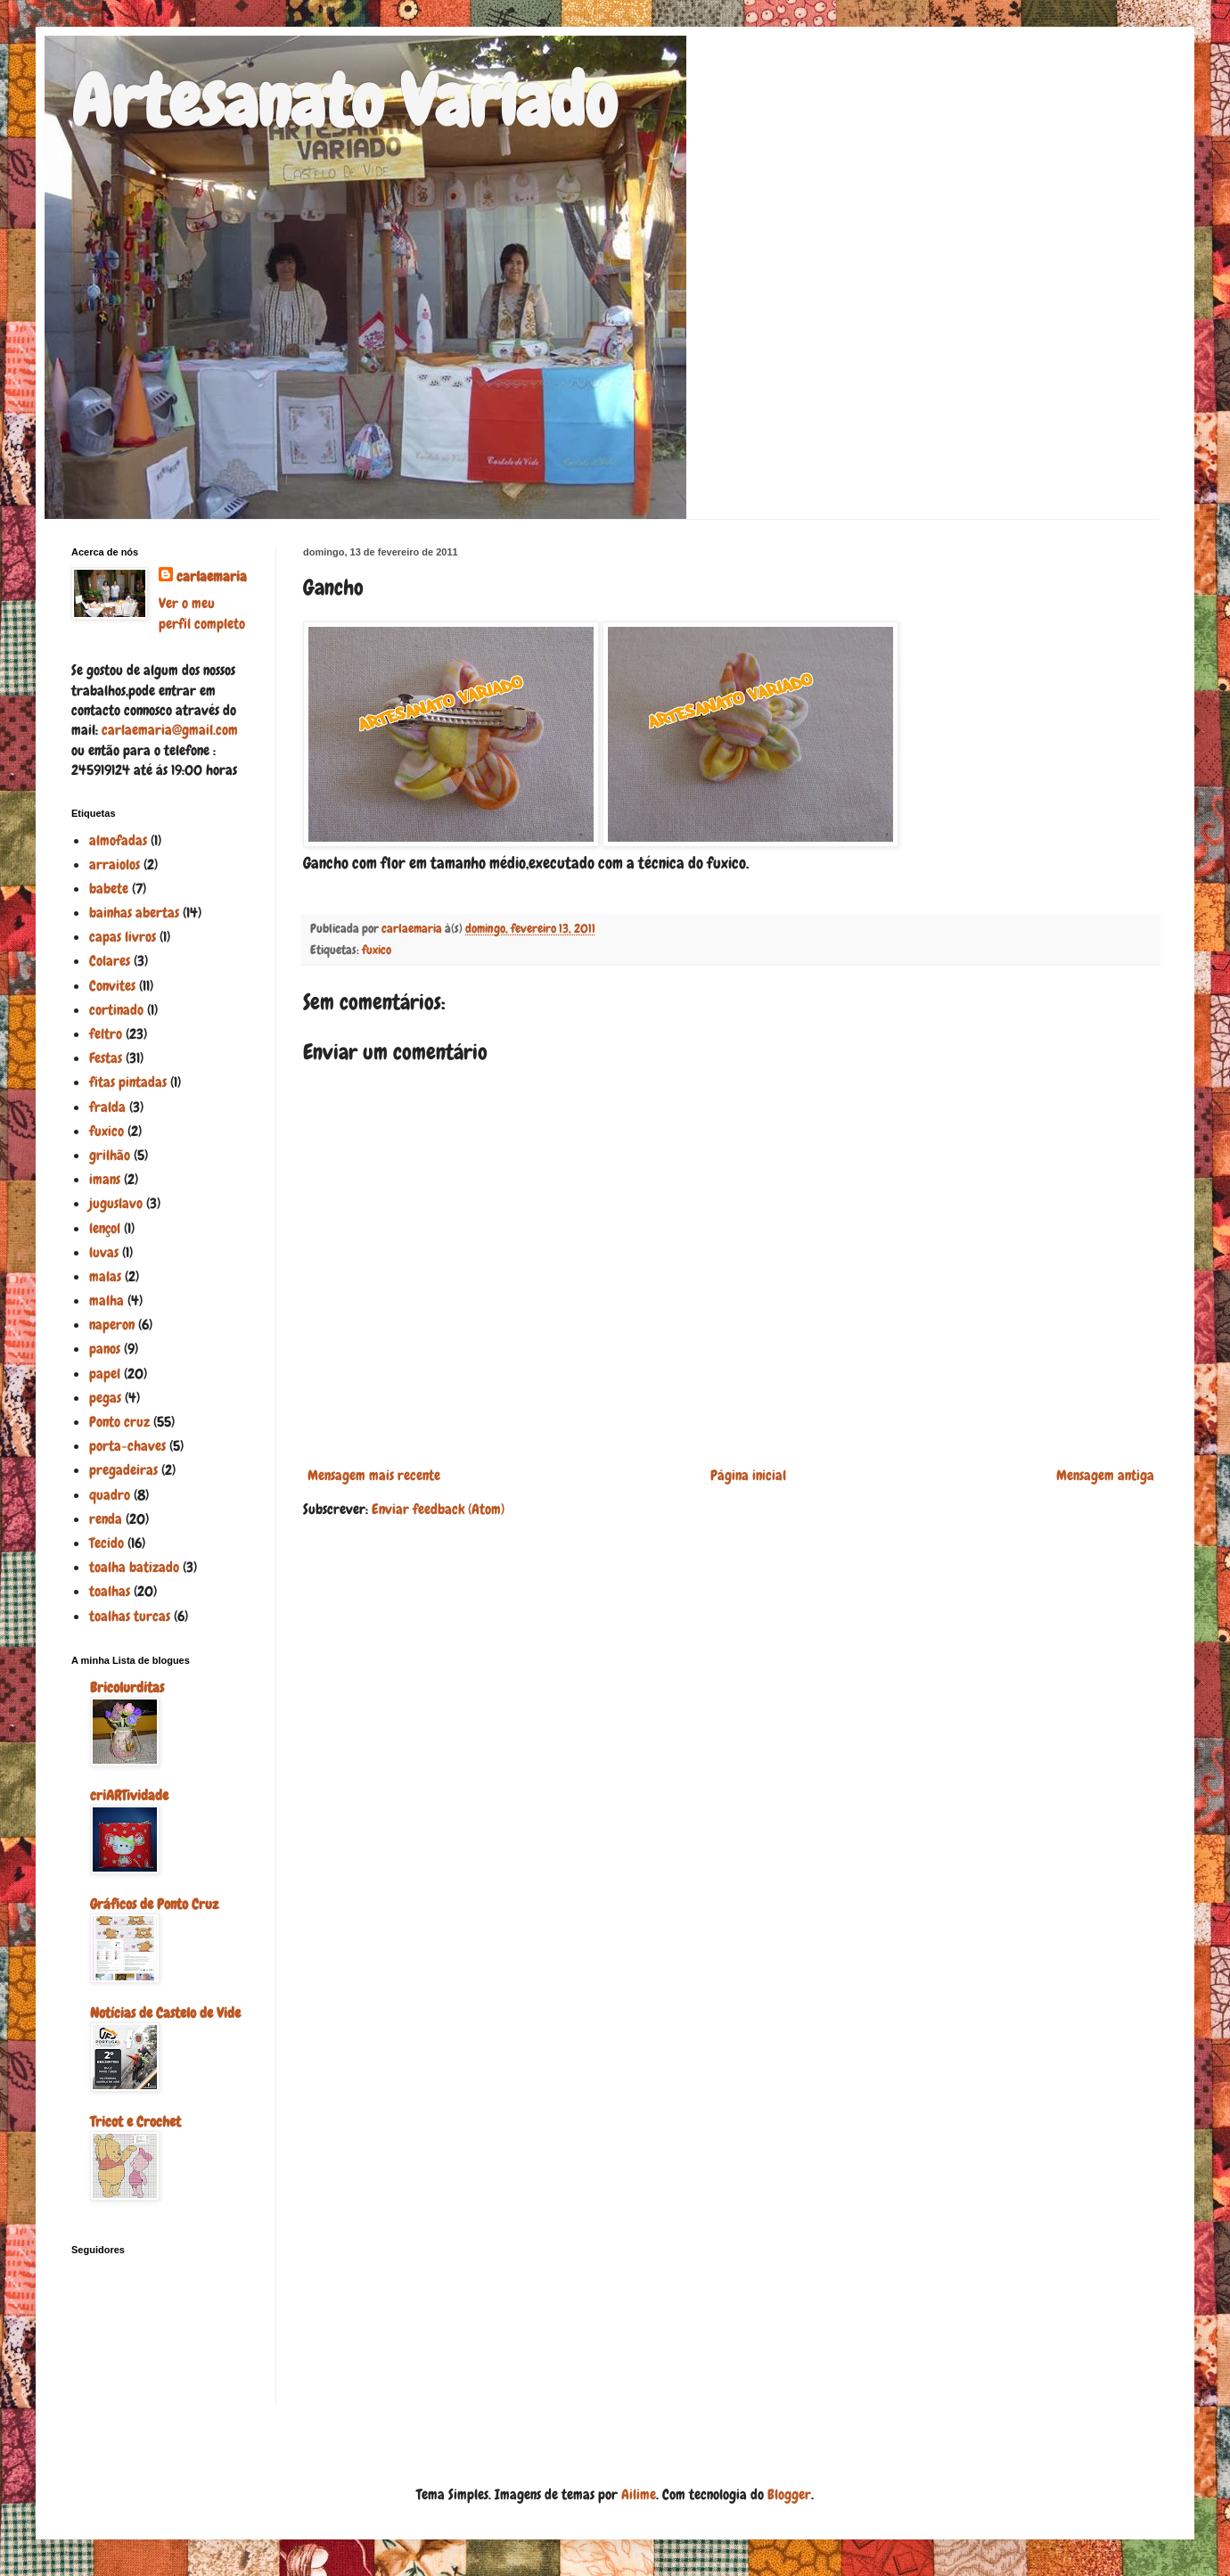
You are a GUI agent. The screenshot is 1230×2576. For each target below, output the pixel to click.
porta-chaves (127, 1445)
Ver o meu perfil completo (202, 613)
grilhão (109, 1155)
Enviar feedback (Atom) (438, 1509)
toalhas (109, 1591)
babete (108, 888)
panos (104, 1348)
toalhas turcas (129, 1616)
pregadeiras (123, 1470)
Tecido (106, 1543)
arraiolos (114, 864)
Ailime (638, 2494)
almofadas (118, 840)
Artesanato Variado (344, 101)
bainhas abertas (134, 912)
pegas (105, 1397)
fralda (107, 1107)
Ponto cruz (119, 1421)
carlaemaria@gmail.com (170, 729)
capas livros (122, 936)
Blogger (789, 2494)
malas (105, 1276)
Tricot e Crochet (135, 2121)
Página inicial (748, 1475)
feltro (105, 1034)
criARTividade (129, 1795)
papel (104, 1373)
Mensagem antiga (1105, 1475)
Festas (105, 1058)
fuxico (376, 950)
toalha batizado (134, 1567)
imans (104, 1179)
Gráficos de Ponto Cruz (154, 1904)
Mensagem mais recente (374, 1475)
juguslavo (116, 1203)
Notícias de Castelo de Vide (165, 2013)
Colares (109, 960)
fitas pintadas (128, 1082)
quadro (109, 1495)
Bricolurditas (127, 1687)
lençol (104, 1228)
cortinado (116, 1009)
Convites (112, 985)
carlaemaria (211, 576)
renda (105, 1519)
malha (106, 1300)
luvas (104, 1252)
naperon (112, 1324)
